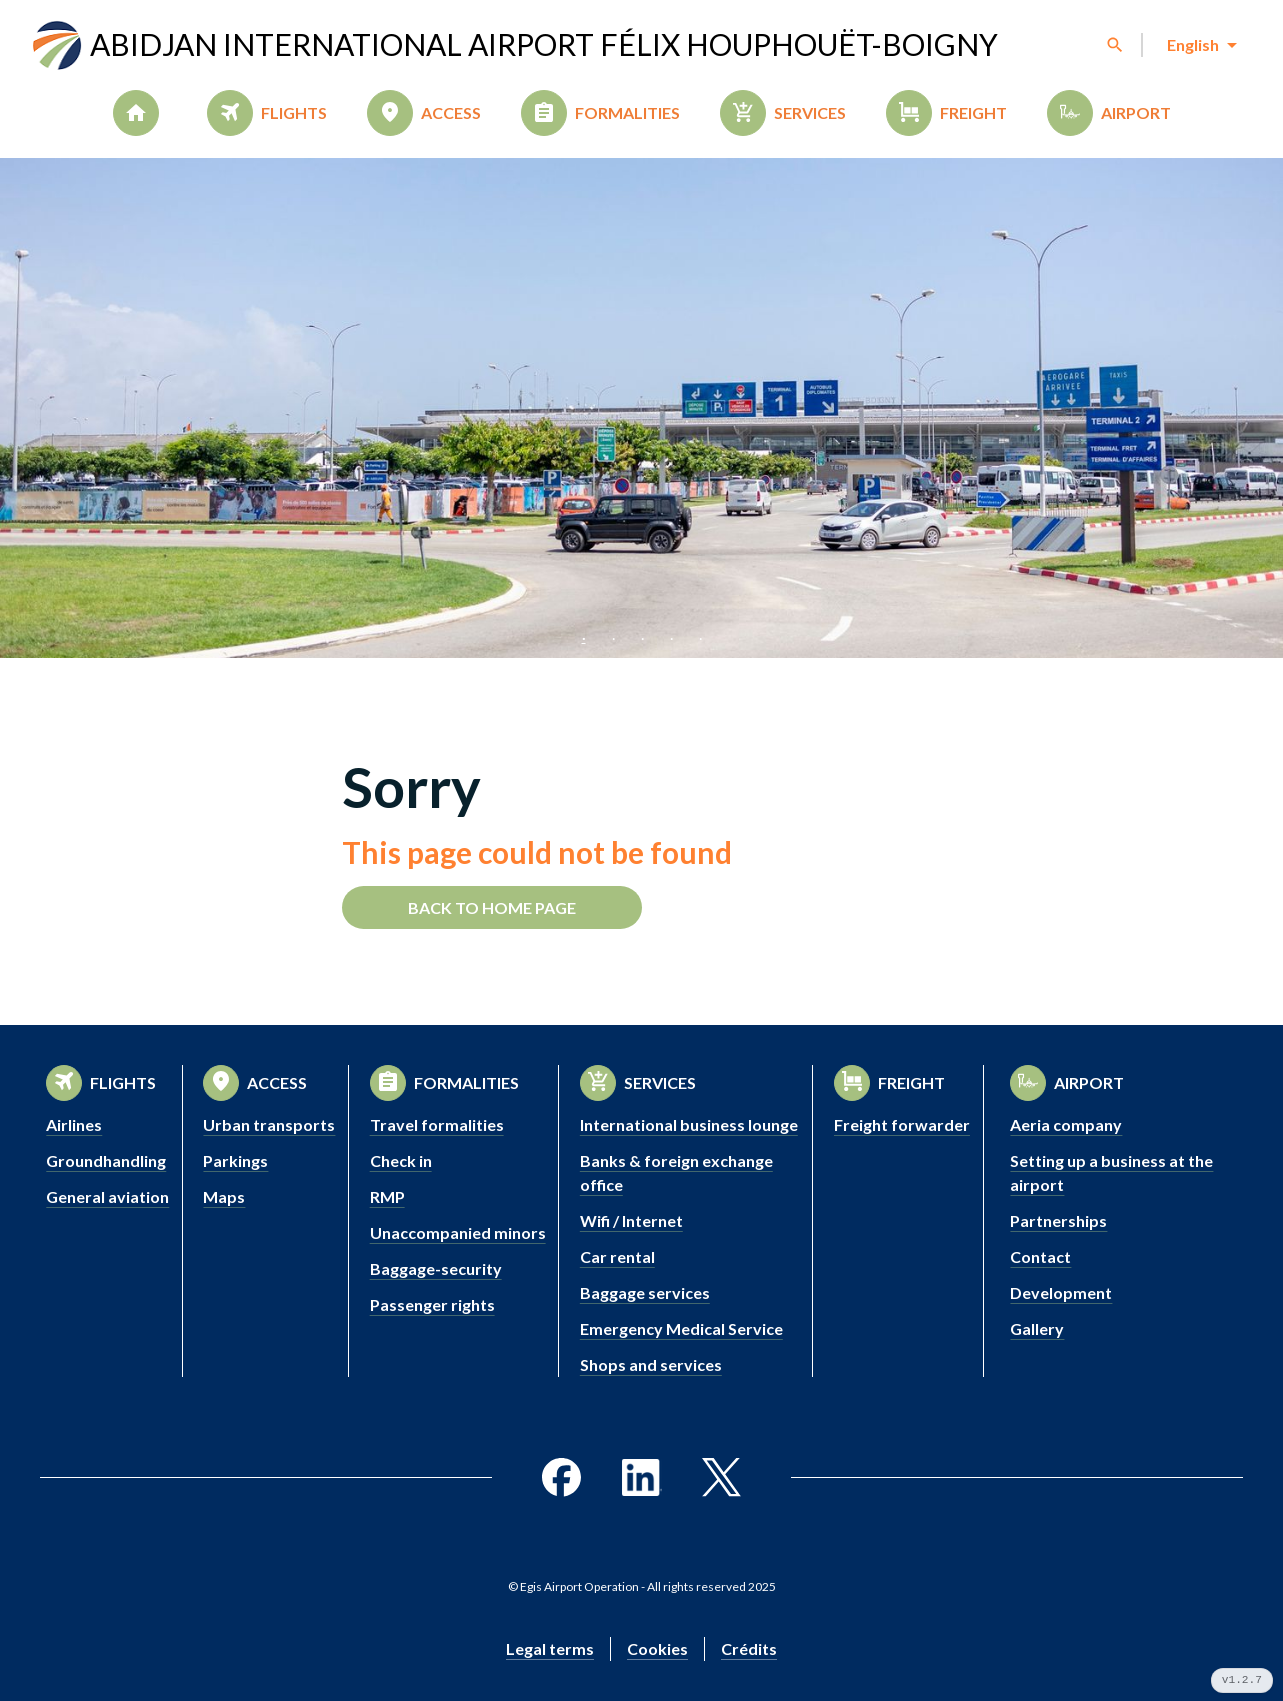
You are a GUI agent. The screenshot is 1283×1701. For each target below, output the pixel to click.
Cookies (657, 1648)
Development (1061, 1292)
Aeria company (1066, 1124)
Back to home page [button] (492, 907)
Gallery (1037, 1328)
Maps (224, 1196)
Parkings (235, 1160)
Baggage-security (436, 1268)
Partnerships (1058, 1220)
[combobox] (1201, 45)
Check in (401, 1160)
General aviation (107, 1196)
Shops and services (651, 1364)
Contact (1040, 1256)
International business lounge (689, 1124)
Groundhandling (106, 1160)
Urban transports (269, 1124)
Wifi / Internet (631, 1220)
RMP (387, 1196)
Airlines (74, 1124)
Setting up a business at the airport (1111, 1172)
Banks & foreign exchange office (676, 1172)
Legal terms (550, 1648)
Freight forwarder (902, 1124)
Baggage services (645, 1292)
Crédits (749, 1648)
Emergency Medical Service (681, 1328)
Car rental (617, 1256)
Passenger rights (432, 1304)
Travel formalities (437, 1124)
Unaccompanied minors (458, 1232)
